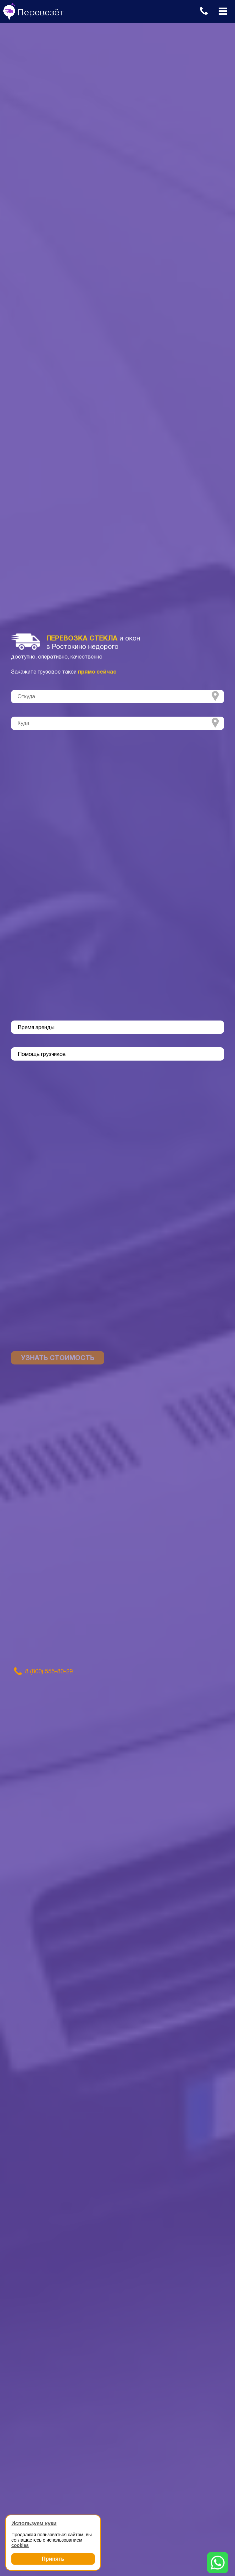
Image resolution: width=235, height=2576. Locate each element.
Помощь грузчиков (42, 1054)
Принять (53, 2559)
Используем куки (33, 2523)
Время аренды (36, 1028)
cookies (20, 2545)
